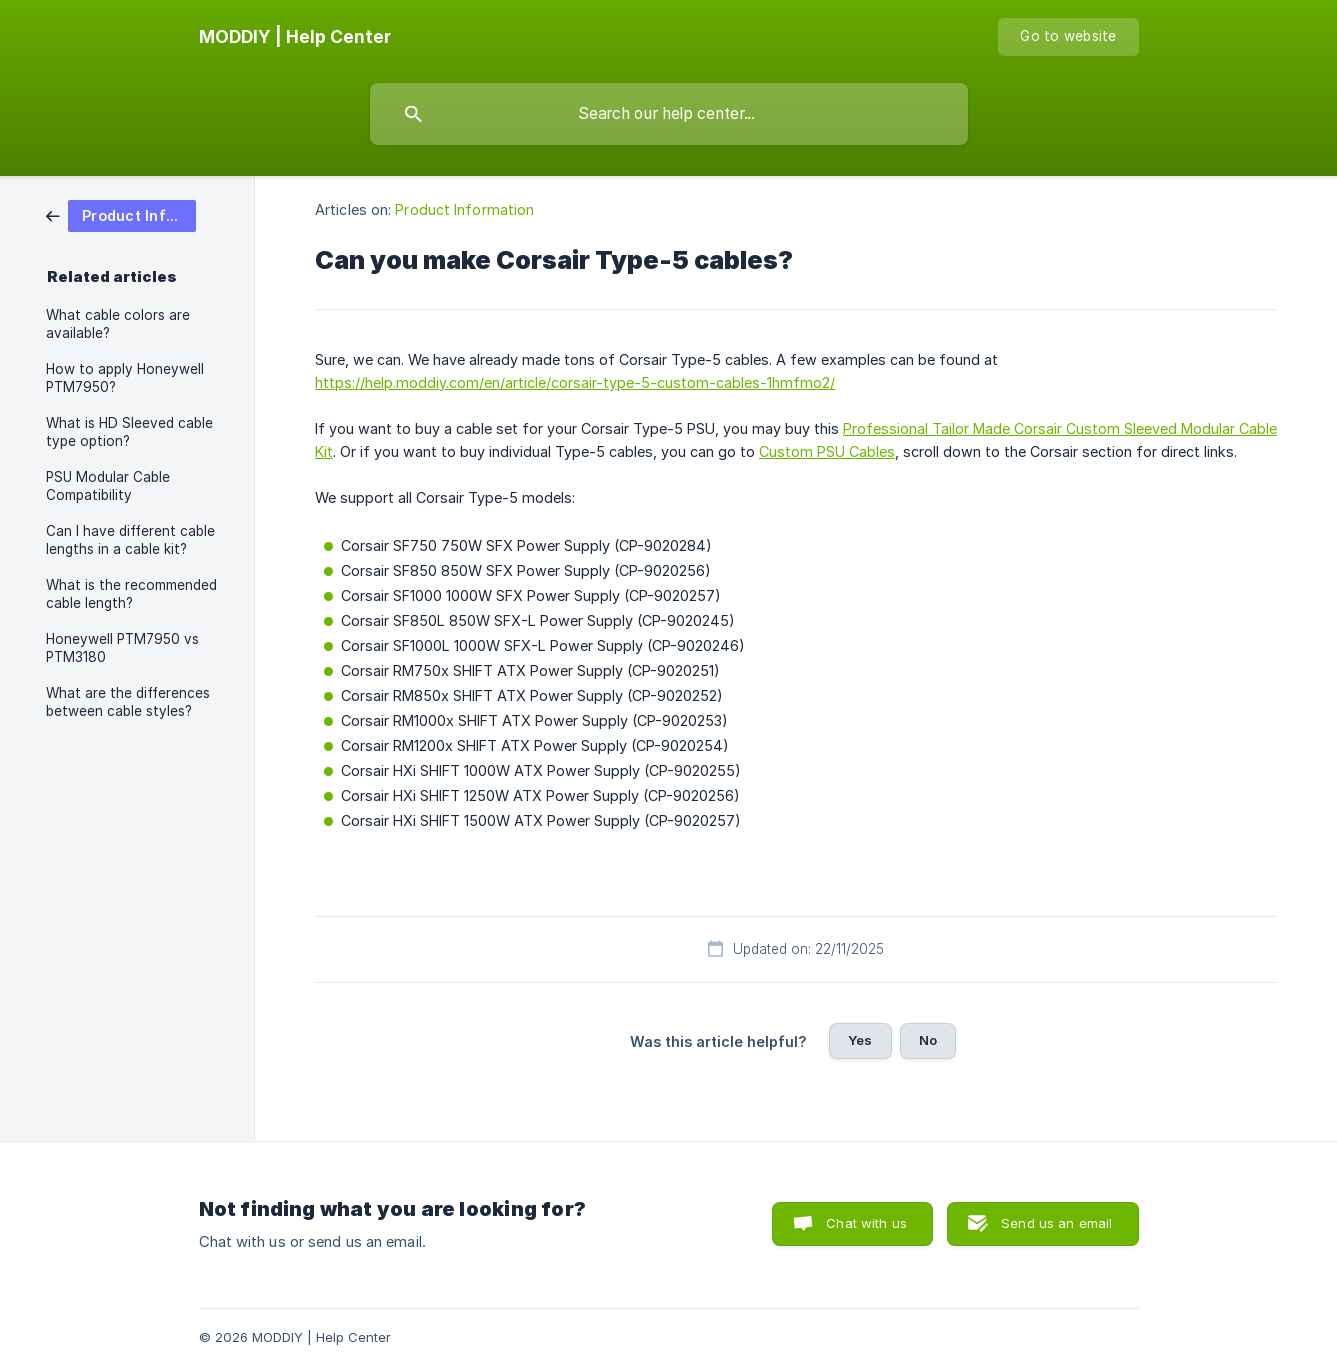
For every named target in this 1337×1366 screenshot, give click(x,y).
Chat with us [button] (866, 1223)
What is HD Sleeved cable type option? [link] (129, 432)
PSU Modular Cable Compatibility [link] (108, 486)
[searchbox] (669, 114)
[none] (295, 37)
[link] (121, 214)
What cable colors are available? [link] (118, 324)
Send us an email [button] (1056, 1223)
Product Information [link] (464, 209)
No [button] (928, 1040)
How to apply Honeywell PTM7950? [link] (125, 378)
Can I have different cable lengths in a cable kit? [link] (130, 540)
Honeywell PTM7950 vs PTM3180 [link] (122, 648)
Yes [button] (860, 1040)
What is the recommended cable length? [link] (131, 594)
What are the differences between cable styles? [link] (128, 702)
